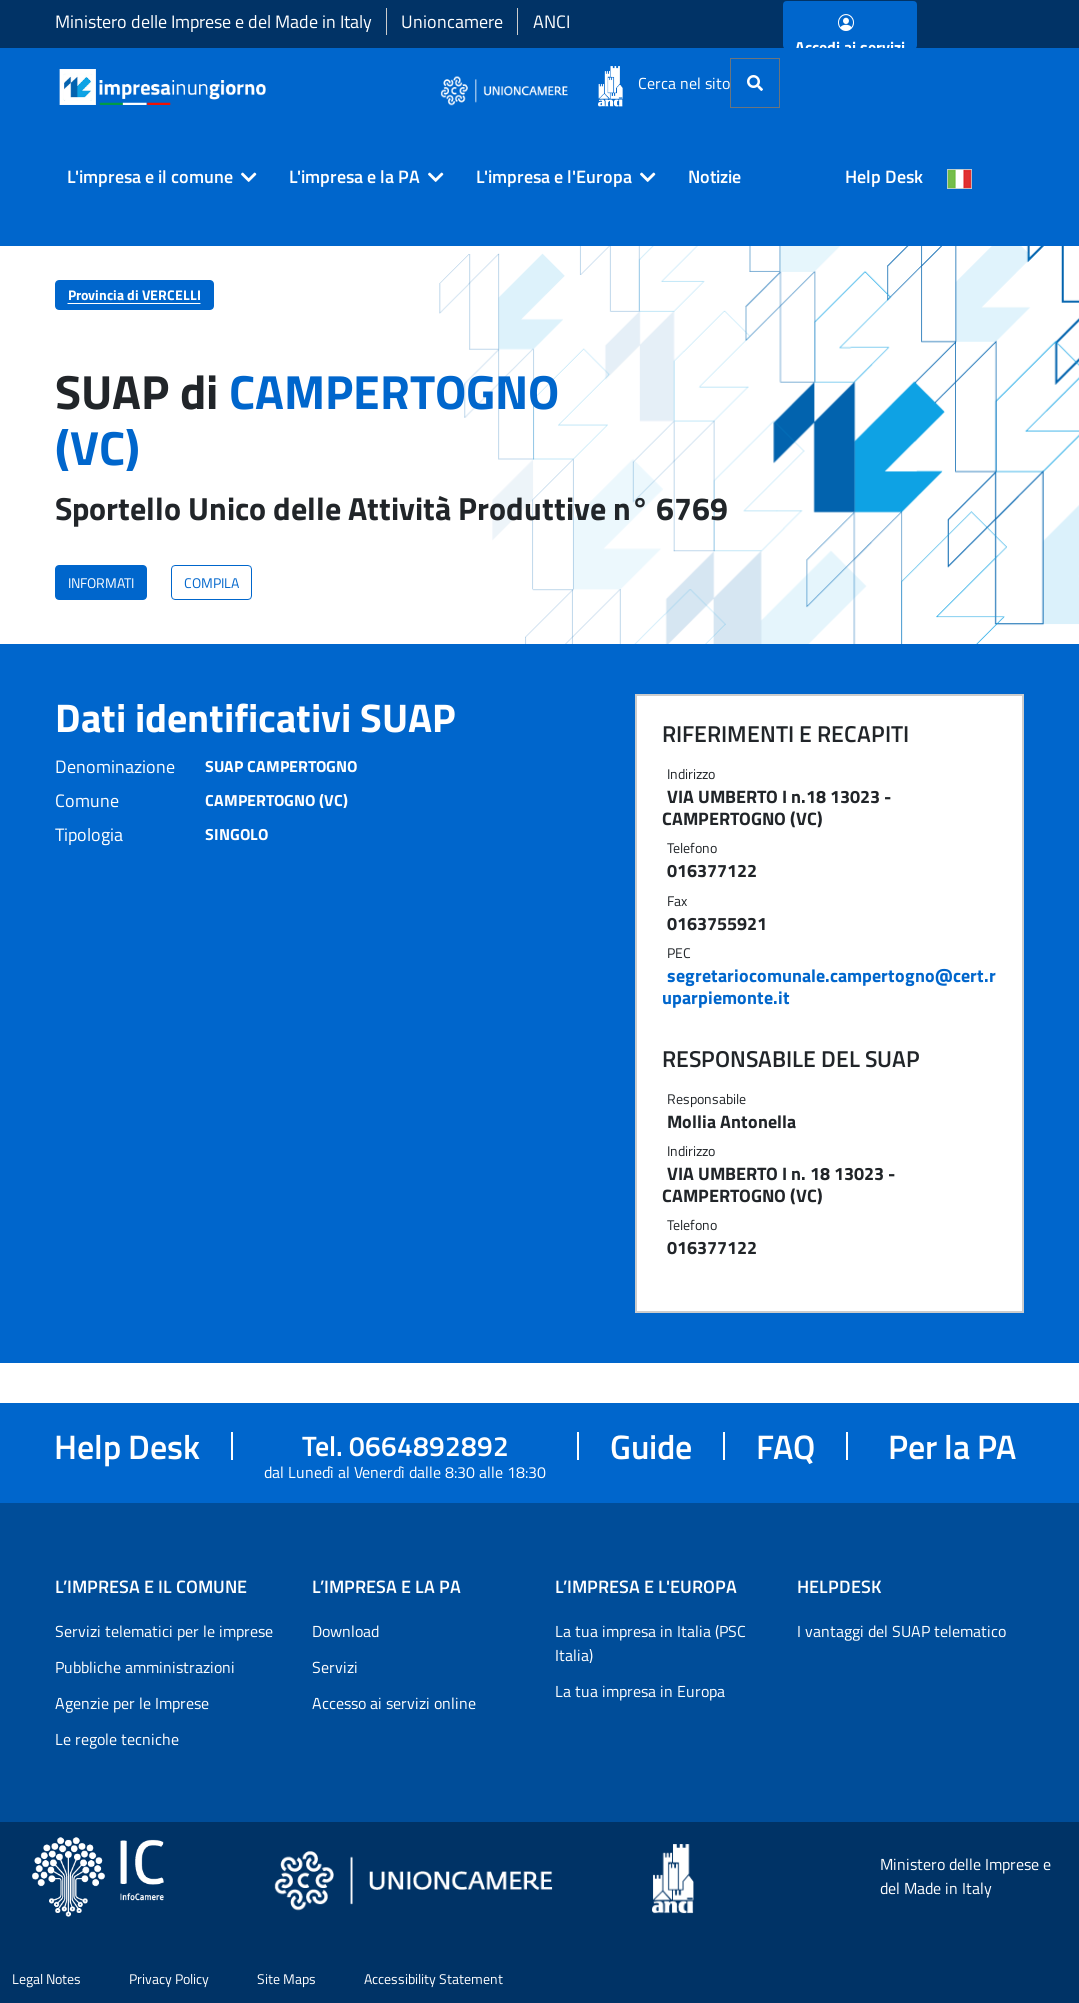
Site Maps (286, 1978)
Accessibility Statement (433, 1978)
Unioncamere (452, 21)
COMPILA (211, 582)
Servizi (335, 1667)
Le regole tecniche (117, 1739)
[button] (154, 177)
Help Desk (884, 176)
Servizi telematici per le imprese (164, 1631)
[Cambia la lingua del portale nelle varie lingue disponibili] (960, 177)
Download (345, 1631)
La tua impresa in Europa (640, 1691)
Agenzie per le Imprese (132, 1703)
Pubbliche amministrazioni (145, 1667)
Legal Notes (46, 1978)
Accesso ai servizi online (394, 1703)
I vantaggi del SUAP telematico (901, 1631)
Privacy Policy (169, 1978)
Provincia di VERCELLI (134, 294)
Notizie (714, 176)
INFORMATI (101, 582)
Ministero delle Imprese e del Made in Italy (213, 21)
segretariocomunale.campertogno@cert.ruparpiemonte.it (829, 986)
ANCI (551, 21)
